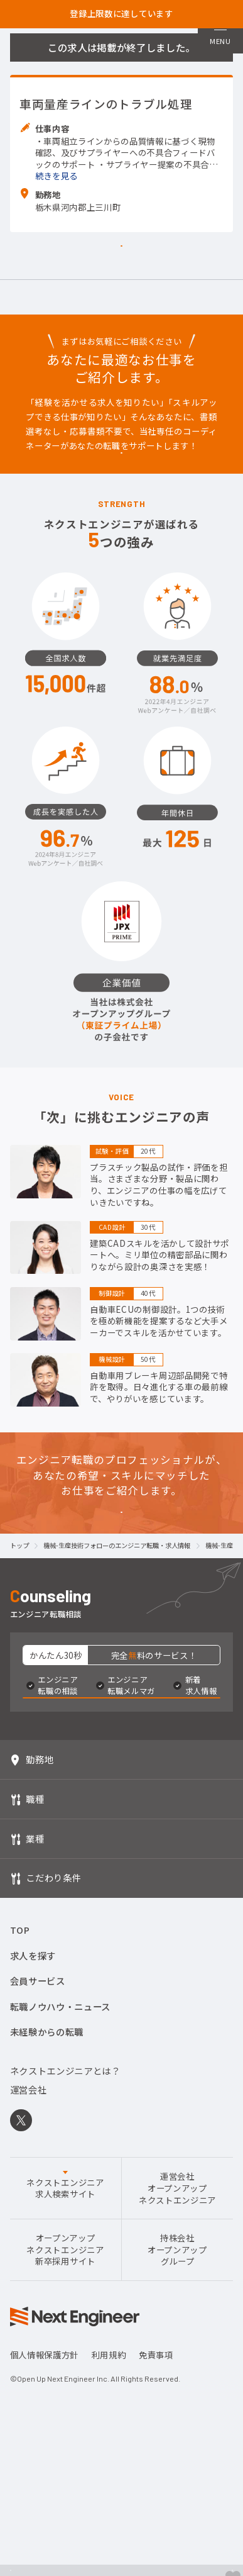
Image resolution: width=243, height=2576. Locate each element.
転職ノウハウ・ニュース (60, 2191)
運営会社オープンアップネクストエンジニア (177, 2373)
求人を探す (33, 2140)
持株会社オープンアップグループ (177, 2435)
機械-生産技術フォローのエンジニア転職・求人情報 (116, 1689)
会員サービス (37, 2166)
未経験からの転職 (47, 2217)
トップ (19, 1689)
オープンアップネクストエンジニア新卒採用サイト (65, 2435)
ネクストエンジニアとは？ (65, 2255)
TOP (20, 2114)
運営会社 (28, 2274)
